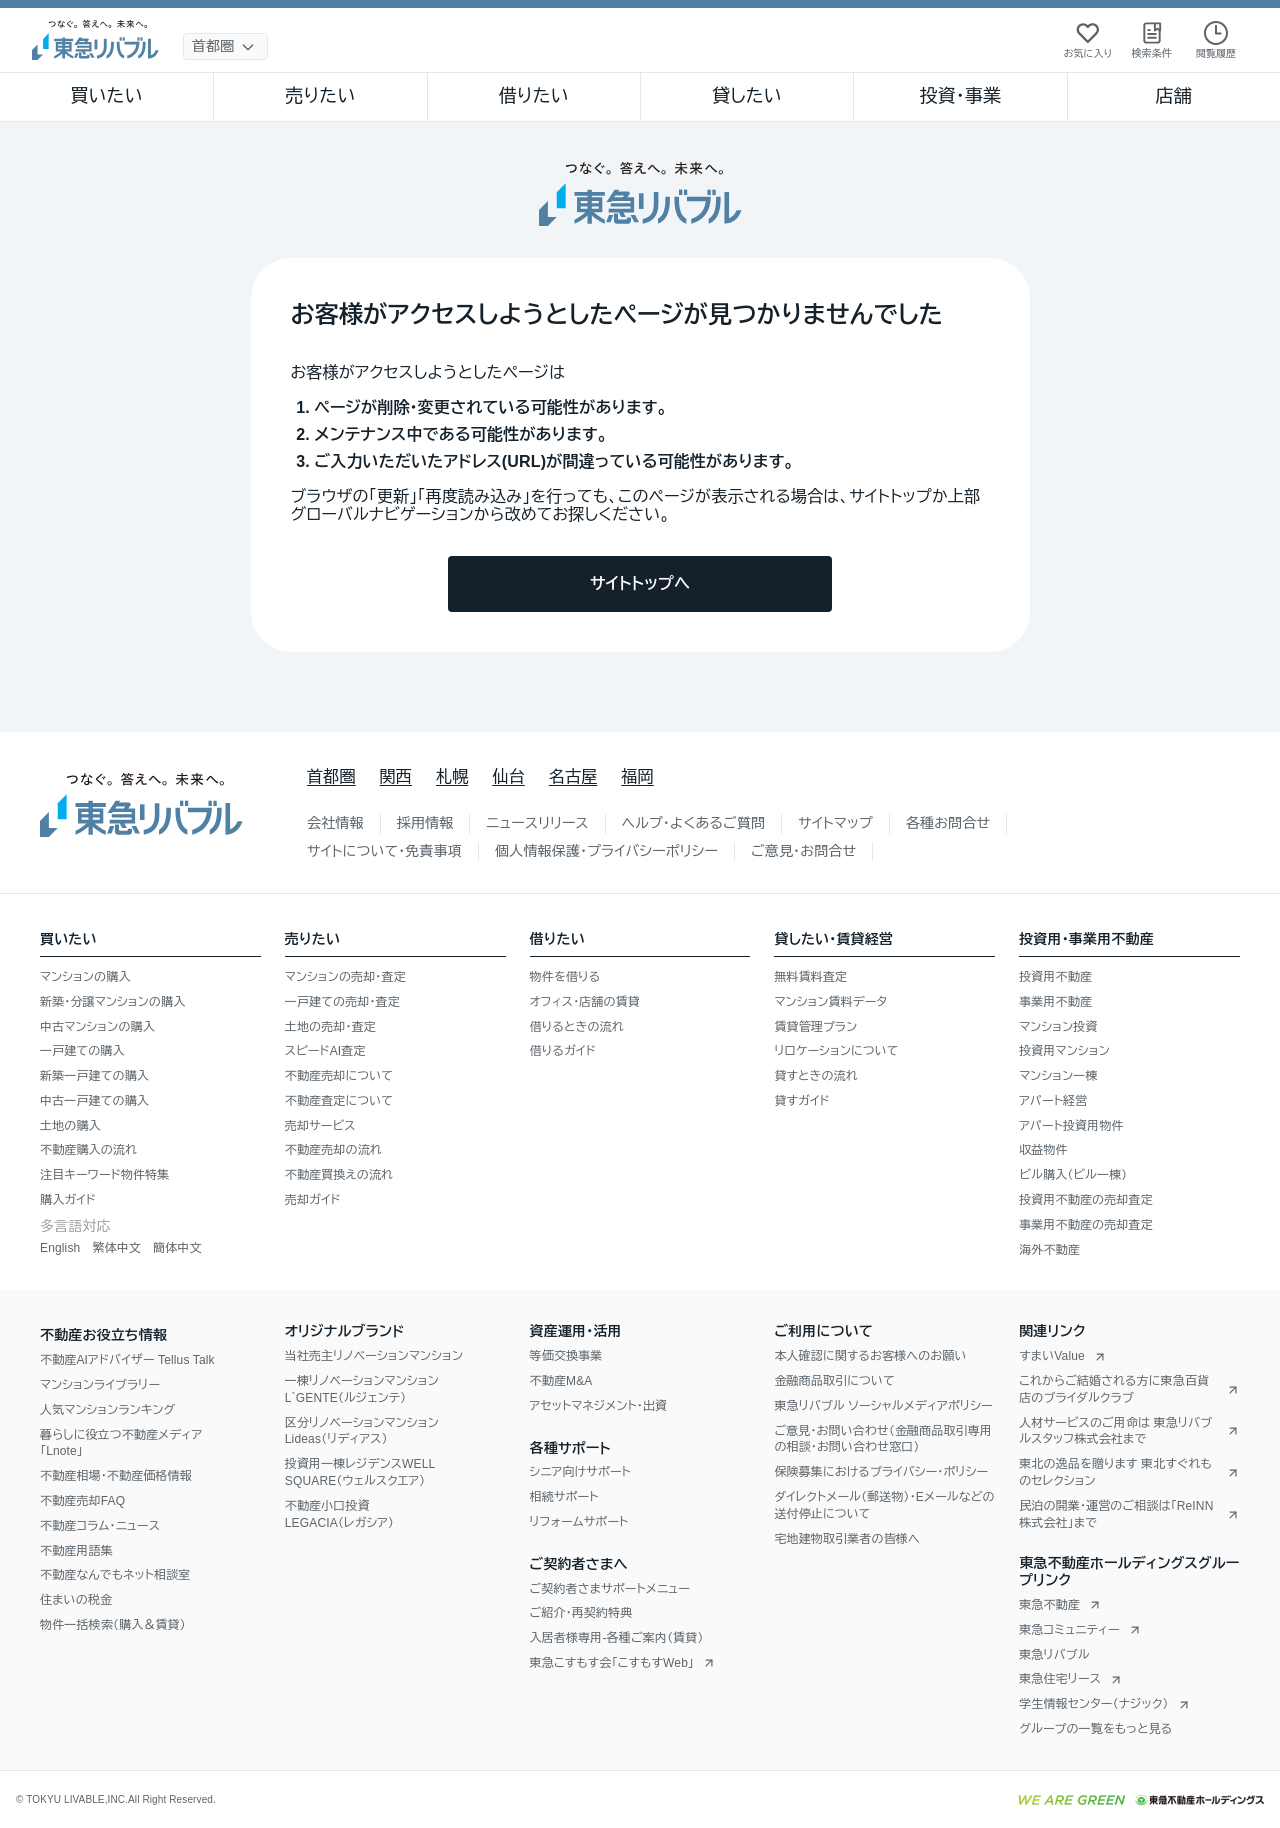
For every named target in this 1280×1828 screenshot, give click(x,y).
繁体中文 (116, 1248)
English (60, 1248)
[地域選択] (225, 46)
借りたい (534, 96)
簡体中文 (177, 1248)
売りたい (320, 96)
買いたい (106, 96)
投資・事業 (960, 96)
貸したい (747, 96)
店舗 (1174, 96)
